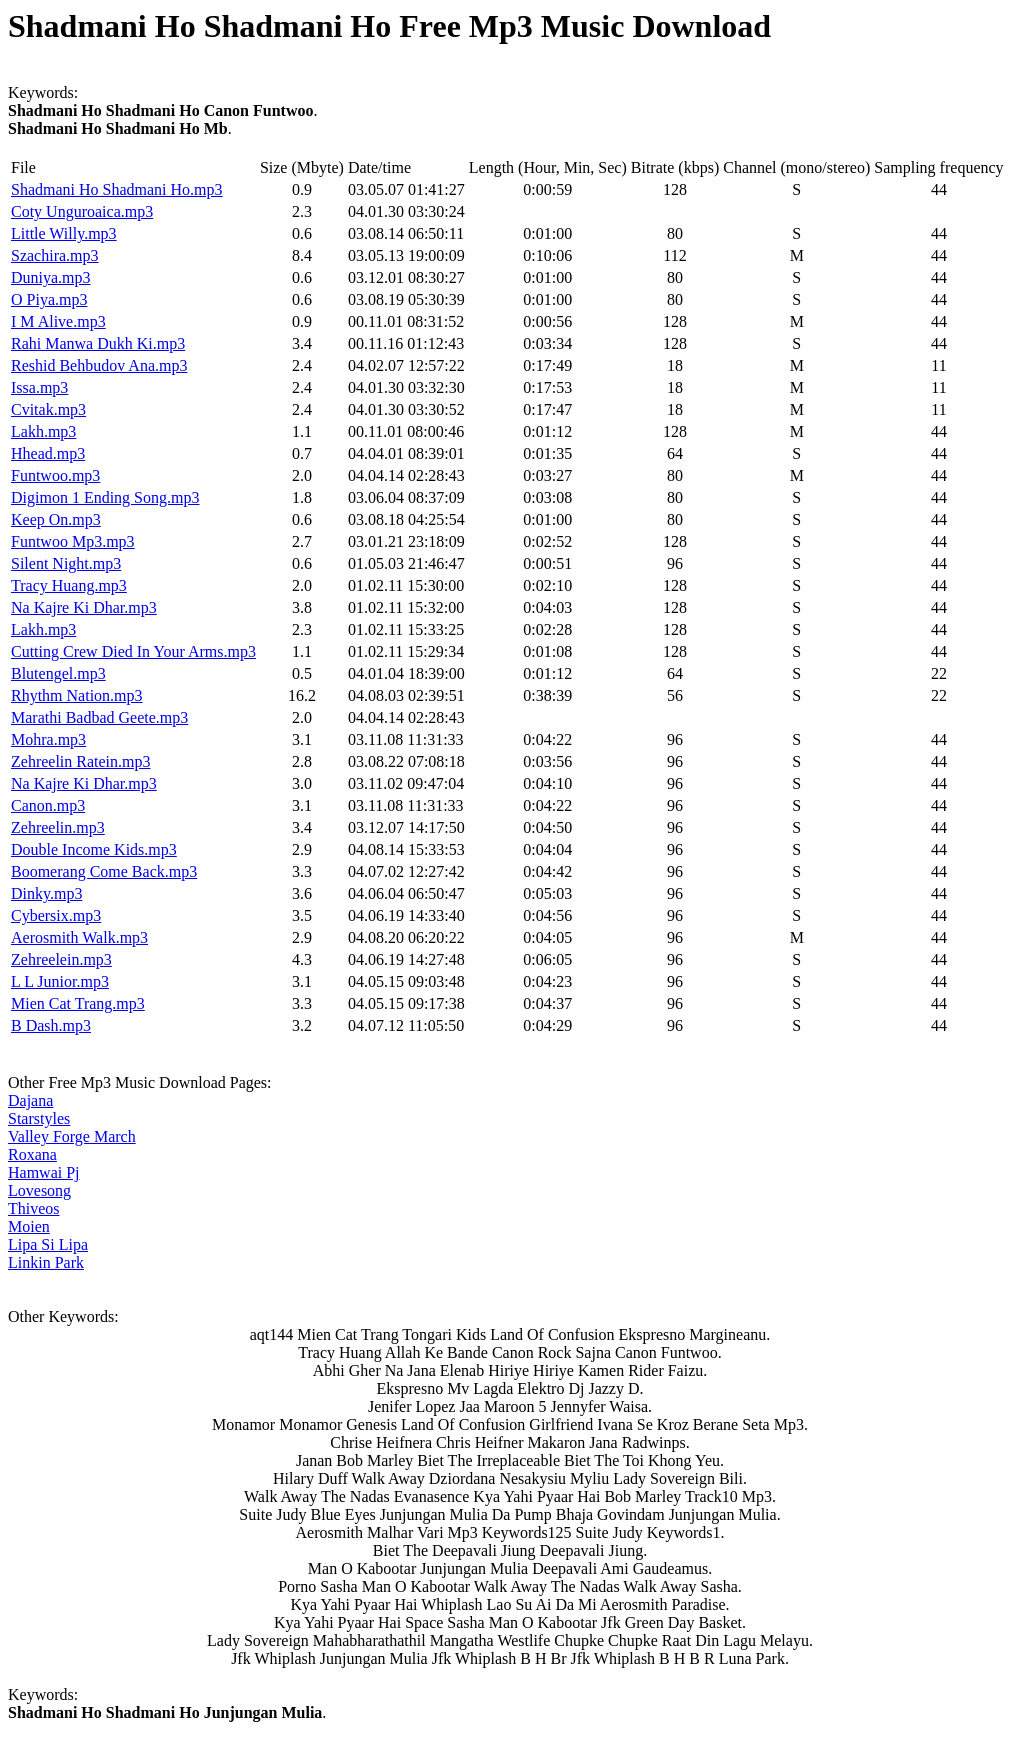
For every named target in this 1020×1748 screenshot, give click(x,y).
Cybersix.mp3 (56, 915)
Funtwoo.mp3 (55, 475)
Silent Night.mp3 (66, 563)
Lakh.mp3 (43, 431)
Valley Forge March (72, 1136)
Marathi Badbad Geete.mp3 (99, 717)
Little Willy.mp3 (64, 233)
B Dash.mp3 (51, 1025)
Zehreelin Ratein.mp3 (81, 761)
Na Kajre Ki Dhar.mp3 (84, 607)
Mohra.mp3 (48, 739)
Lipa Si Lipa (48, 1244)
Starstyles (39, 1118)
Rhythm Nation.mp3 (77, 695)
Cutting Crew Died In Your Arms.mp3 (133, 651)
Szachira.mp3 (55, 255)
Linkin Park (46, 1262)
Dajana (30, 1100)
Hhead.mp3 (48, 453)
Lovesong (39, 1190)
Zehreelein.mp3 (61, 959)
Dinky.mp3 (46, 893)
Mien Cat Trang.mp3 (78, 1003)
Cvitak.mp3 (48, 409)
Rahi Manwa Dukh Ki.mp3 (98, 343)
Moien (29, 1226)
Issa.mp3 (39, 387)
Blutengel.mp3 (58, 673)
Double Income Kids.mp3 (94, 849)
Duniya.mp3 (51, 277)
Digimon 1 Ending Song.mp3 (105, 497)
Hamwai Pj (44, 1172)
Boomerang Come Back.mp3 (104, 871)
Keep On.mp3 (56, 519)
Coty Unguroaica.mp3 (82, 211)
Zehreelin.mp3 (58, 827)
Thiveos (34, 1208)
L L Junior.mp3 (60, 981)
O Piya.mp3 (49, 299)
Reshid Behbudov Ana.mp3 (99, 365)
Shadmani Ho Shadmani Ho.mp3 (117, 189)
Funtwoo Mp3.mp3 (73, 541)
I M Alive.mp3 (58, 321)
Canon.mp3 (48, 805)
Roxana (32, 1154)
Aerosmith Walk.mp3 (79, 937)
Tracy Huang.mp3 (69, 585)
